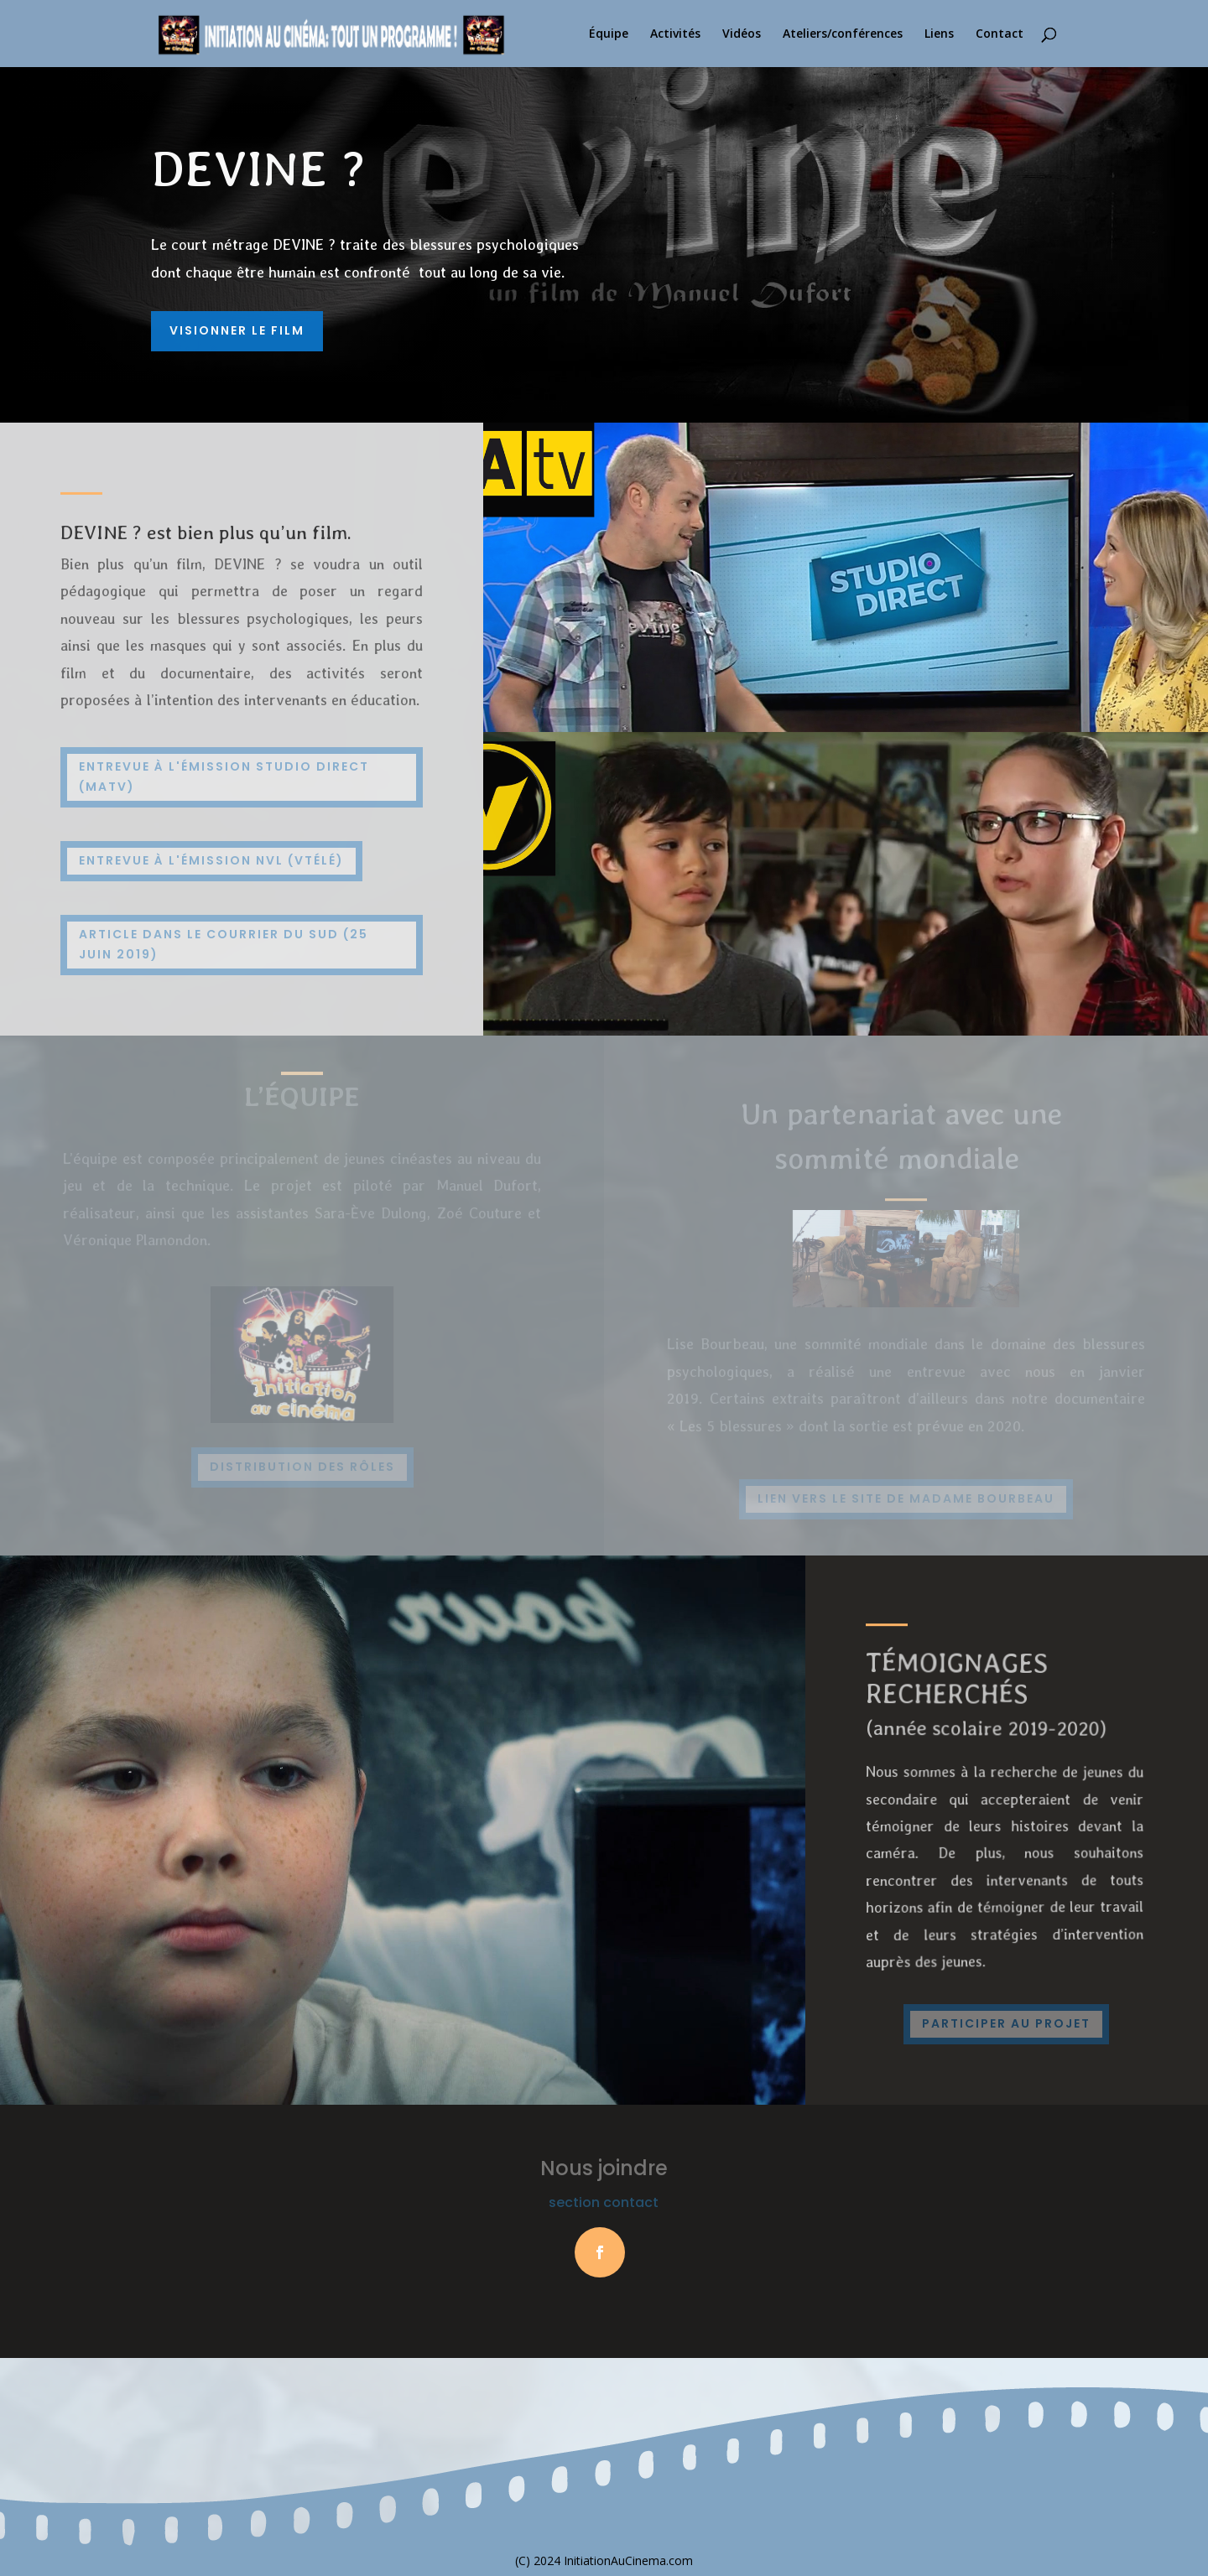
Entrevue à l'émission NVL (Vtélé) (211, 860)
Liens (939, 34)
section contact (604, 2202)
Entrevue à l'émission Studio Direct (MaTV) (224, 776)
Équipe (608, 34)
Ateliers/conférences (843, 34)
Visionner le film (237, 330)
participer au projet (1006, 2023)
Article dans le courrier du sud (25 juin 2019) (223, 944)
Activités (675, 34)
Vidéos (741, 34)
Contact (999, 34)
